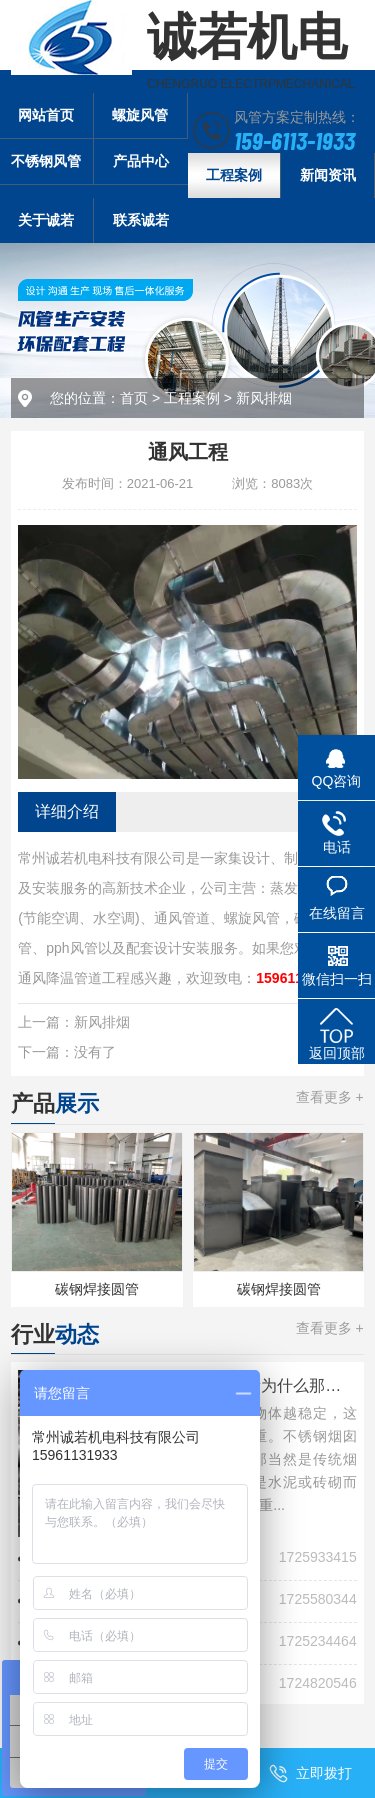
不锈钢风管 (46, 161)
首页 (134, 398)
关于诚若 (46, 220)
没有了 (95, 1052)
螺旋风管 (140, 115)
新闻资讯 (328, 175)
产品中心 (141, 161)
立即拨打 (324, 1773)
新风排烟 (264, 398)
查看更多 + (330, 1097)
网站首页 (46, 115)
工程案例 (234, 175)
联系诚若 (141, 220)
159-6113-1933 (294, 140)
